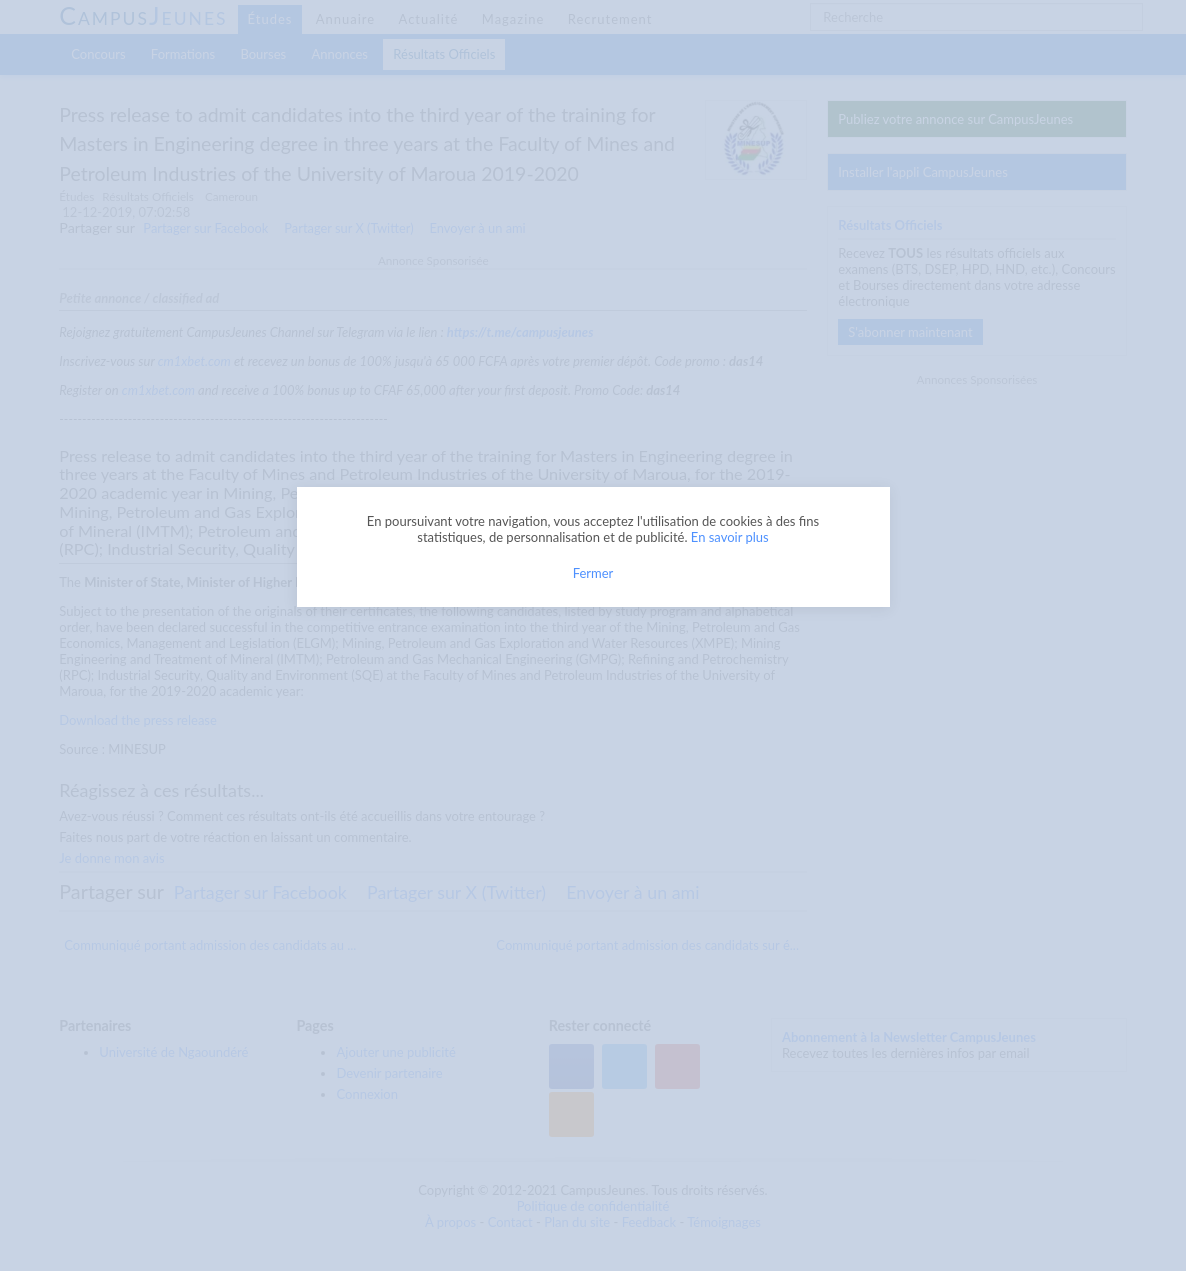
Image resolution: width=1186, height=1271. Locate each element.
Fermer (593, 573)
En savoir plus (730, 537)
